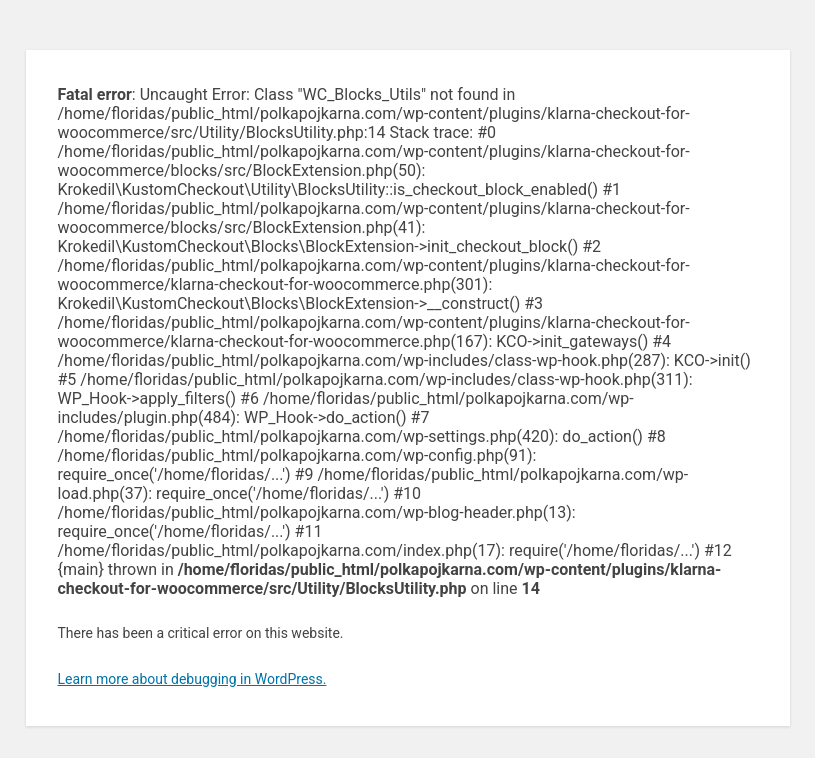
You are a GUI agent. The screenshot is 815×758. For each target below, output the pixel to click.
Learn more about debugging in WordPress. (192, 679)
